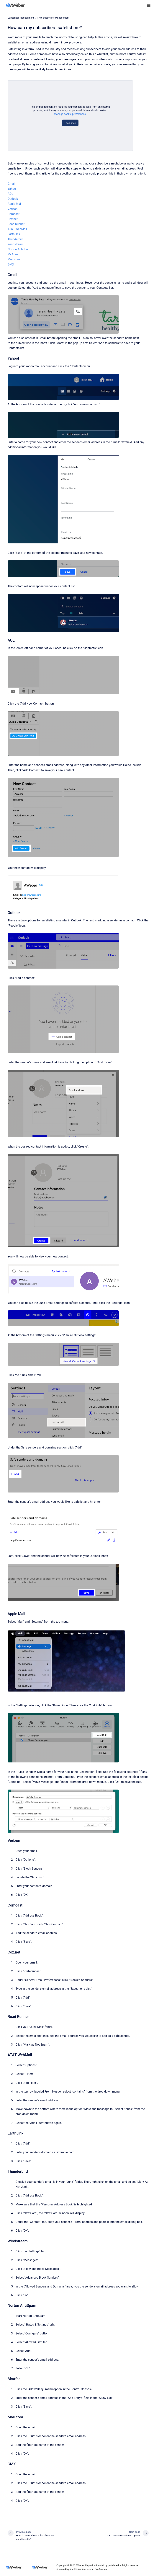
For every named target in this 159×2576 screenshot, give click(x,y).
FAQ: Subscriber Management (53, 17)
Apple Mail (15, 204)
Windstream (16, 244)
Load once (70, 123)
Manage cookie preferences (70, 114)
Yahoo (12, 188)
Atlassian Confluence (95, 2569)
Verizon (12, 209)
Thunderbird (16, 239)
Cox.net (13, 219)
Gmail (11, 183)
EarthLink (14, 234)
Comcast (13, 214)
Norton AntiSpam (19, 249)
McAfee (13, 254)
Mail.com (14, 259)
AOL (10, 193)
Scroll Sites (76, 2569)
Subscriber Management (21, 17)
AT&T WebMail (17, 229)
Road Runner (16, 224)
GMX (11, 264)
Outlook (13, 199)
